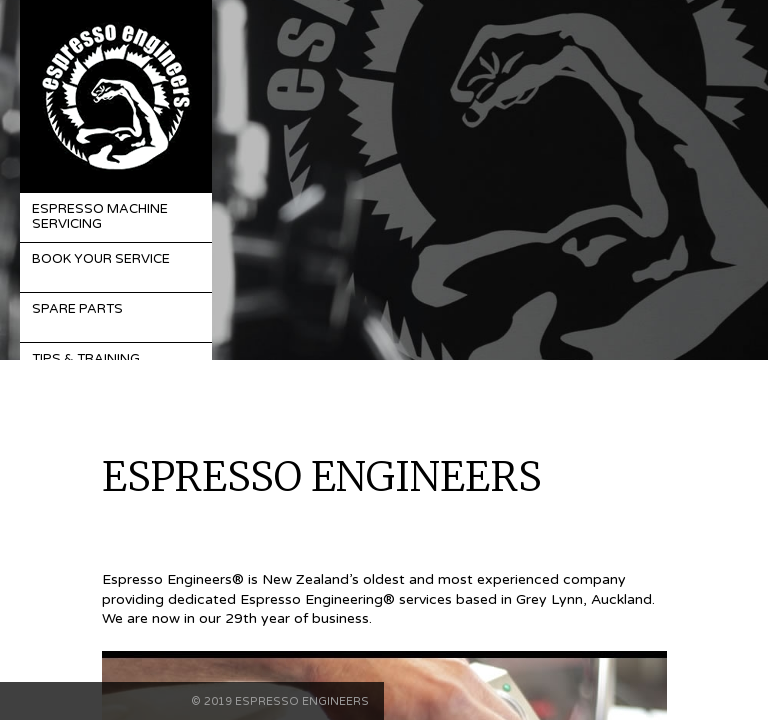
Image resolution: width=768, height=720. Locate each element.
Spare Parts (77, 309)
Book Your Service (101, 259)
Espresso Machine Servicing (100, 217)
